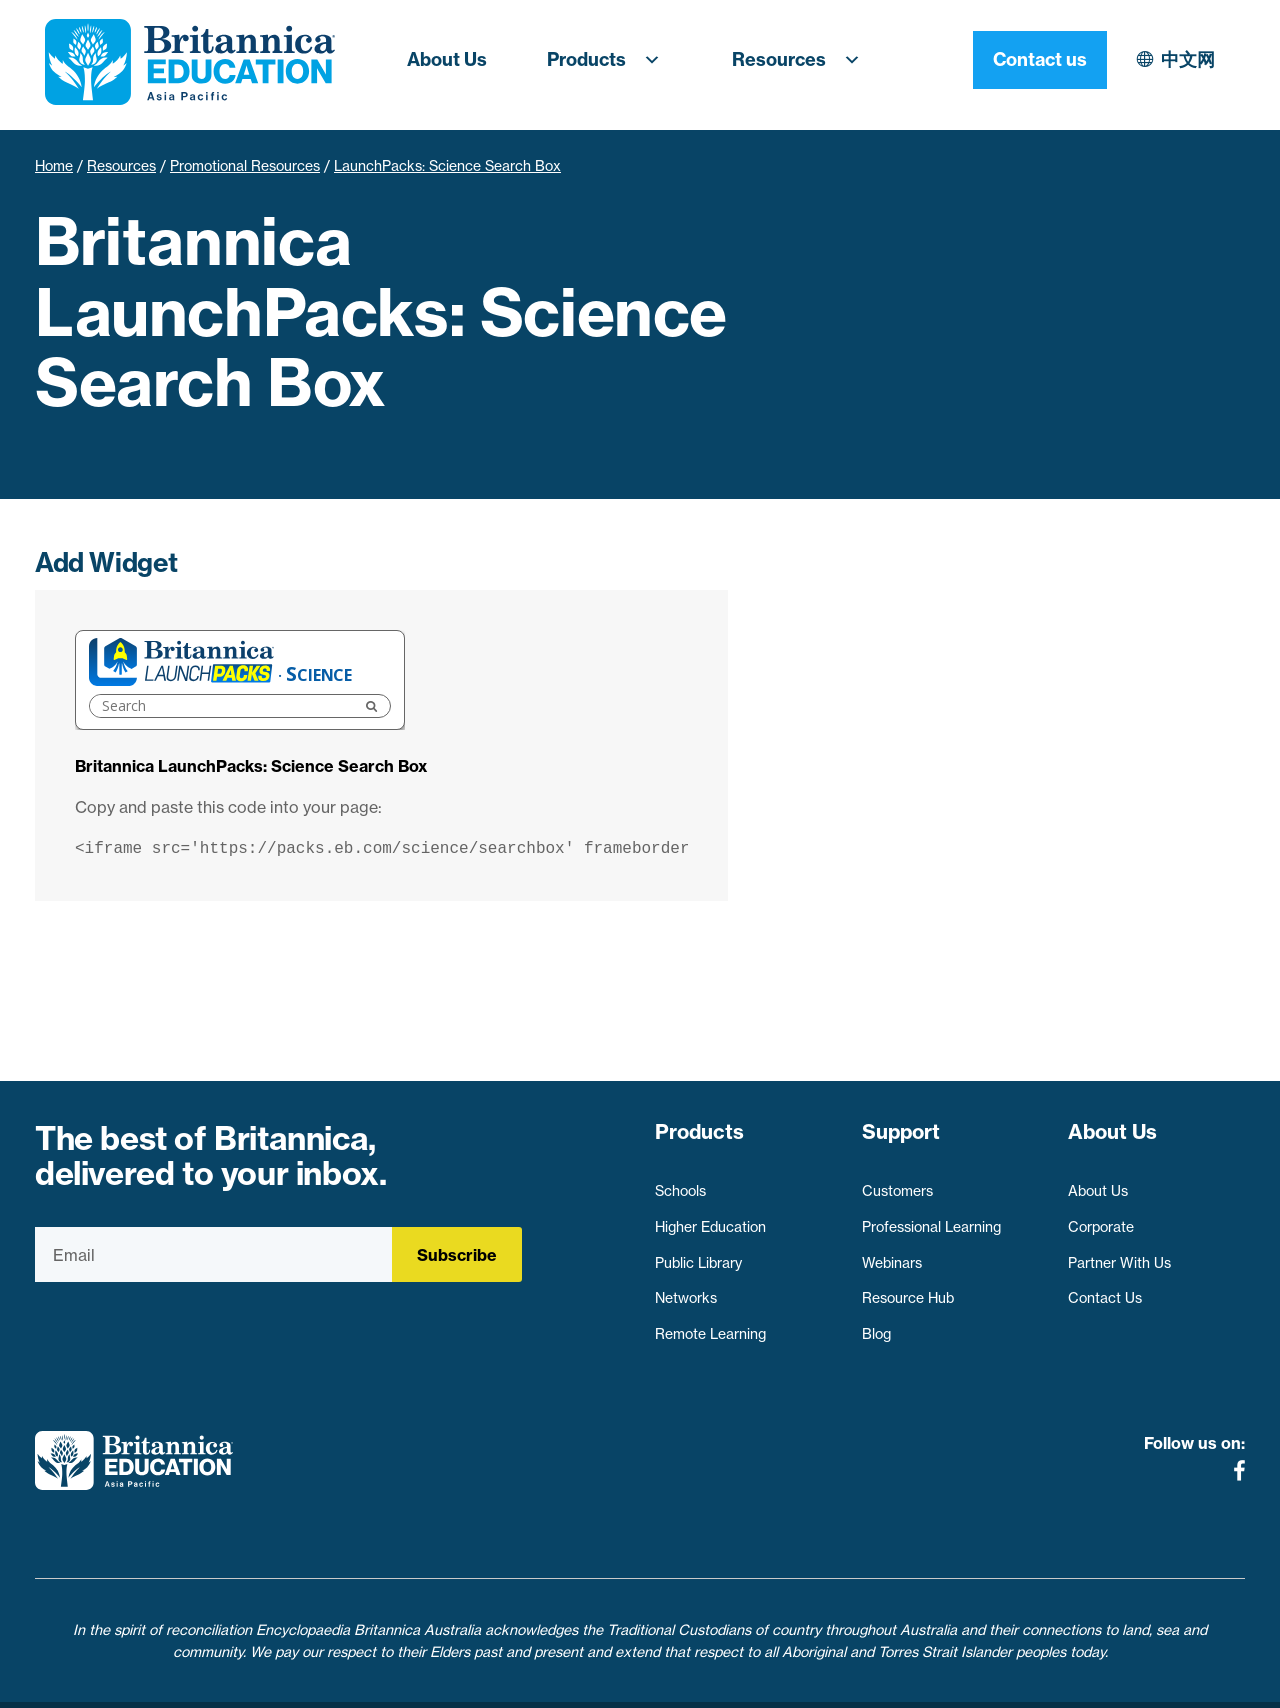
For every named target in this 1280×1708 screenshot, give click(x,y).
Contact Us (1105, 1289)
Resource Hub (908, 1289)
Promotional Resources (245, 166)
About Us (447, 59)
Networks (686, 1289)
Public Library (698, 1253)
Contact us (1178, 59)
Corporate (1101, 1217)
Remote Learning (710, 1324)
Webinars (892, 1253)
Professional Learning (931, 1217)
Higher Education (710, 1217)
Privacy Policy (528, 1681)
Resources (802, 60)
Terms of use (647, 1681)
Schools (680, 1182)
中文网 (1014, 59)
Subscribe (457, 1255)
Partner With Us (1119, 1253)
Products (609, 60)
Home (54, 166)
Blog (876, 1324)
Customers (897, 1182)
